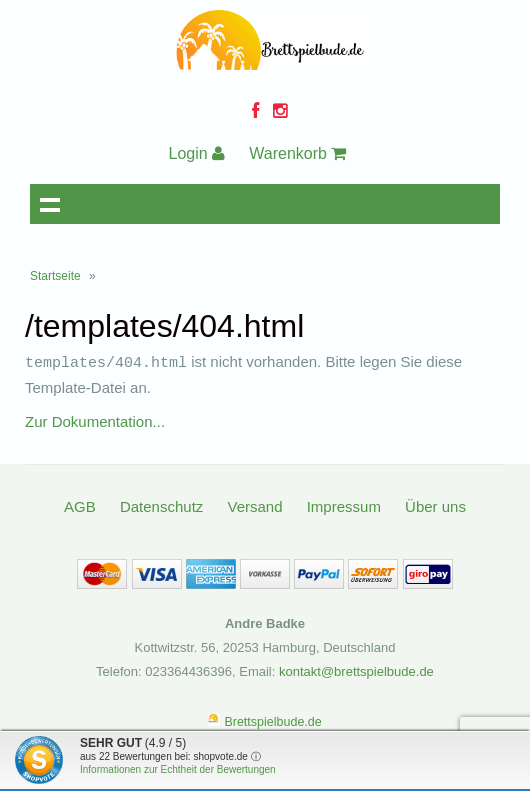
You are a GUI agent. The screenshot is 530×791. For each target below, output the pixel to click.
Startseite (55, 276)
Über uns (435, 505)
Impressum (344, 505)
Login (197, 153)
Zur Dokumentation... (95, 420)
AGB (80, 505)
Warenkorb (297, 153)
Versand (254, 505)
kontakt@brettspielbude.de (356, 670)
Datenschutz (161, 505)
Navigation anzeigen (50, 204)
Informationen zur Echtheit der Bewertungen (178, 769)
